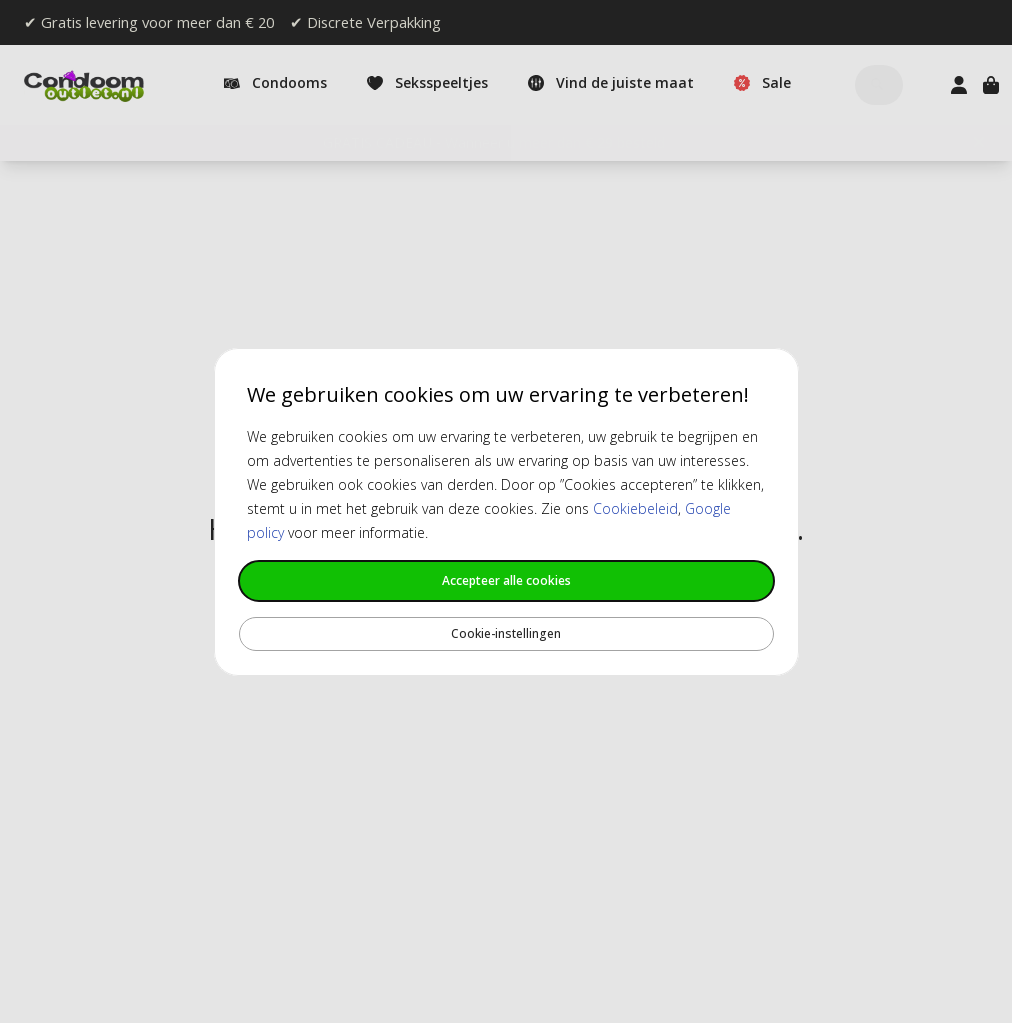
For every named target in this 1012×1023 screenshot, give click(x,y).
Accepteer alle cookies (506, 580)
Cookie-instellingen (506, 633)
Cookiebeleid (635, 508)
